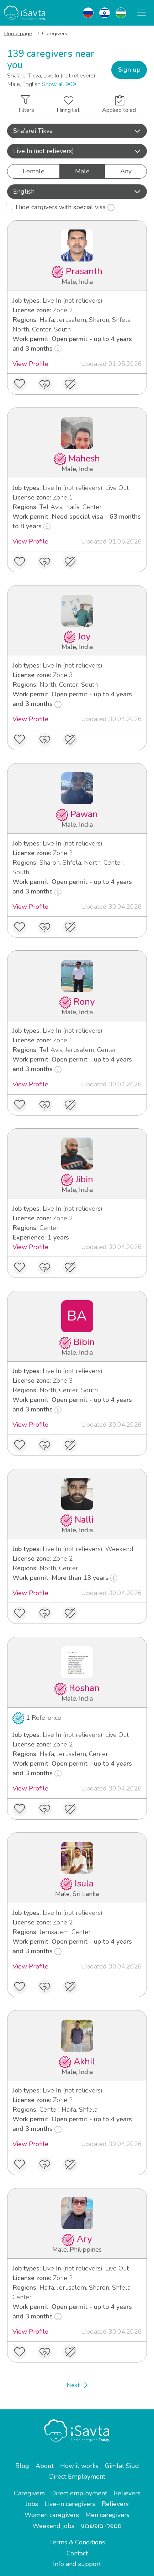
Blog (22, 2466)
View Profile (30, 364)
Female (33, 171)
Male (82, 171)
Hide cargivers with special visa (65, 207)
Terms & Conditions (77, 2542)
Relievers (126, 2493)
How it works (79, 2466)
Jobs (32, 2504)
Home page (18, 33)
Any (126, 171)
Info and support (77, 2564)
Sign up (129, 69)
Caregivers (29, 2493)
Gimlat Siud (122, 2466)
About (45, 2466)
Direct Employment (77, 2476)
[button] (77, 131)
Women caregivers (52, 2515)
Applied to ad (119, 104)
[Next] (77, 2384)
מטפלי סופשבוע (101, 2526)
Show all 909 (59, 84)
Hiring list (68, 105)
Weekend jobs (53, 2526)
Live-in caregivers (69, 2504)
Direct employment (79, 2493)
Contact (77, 2553)
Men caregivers (107, 2515)
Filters (26, 104)
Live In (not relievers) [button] (77, 151)
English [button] (77, 191)
